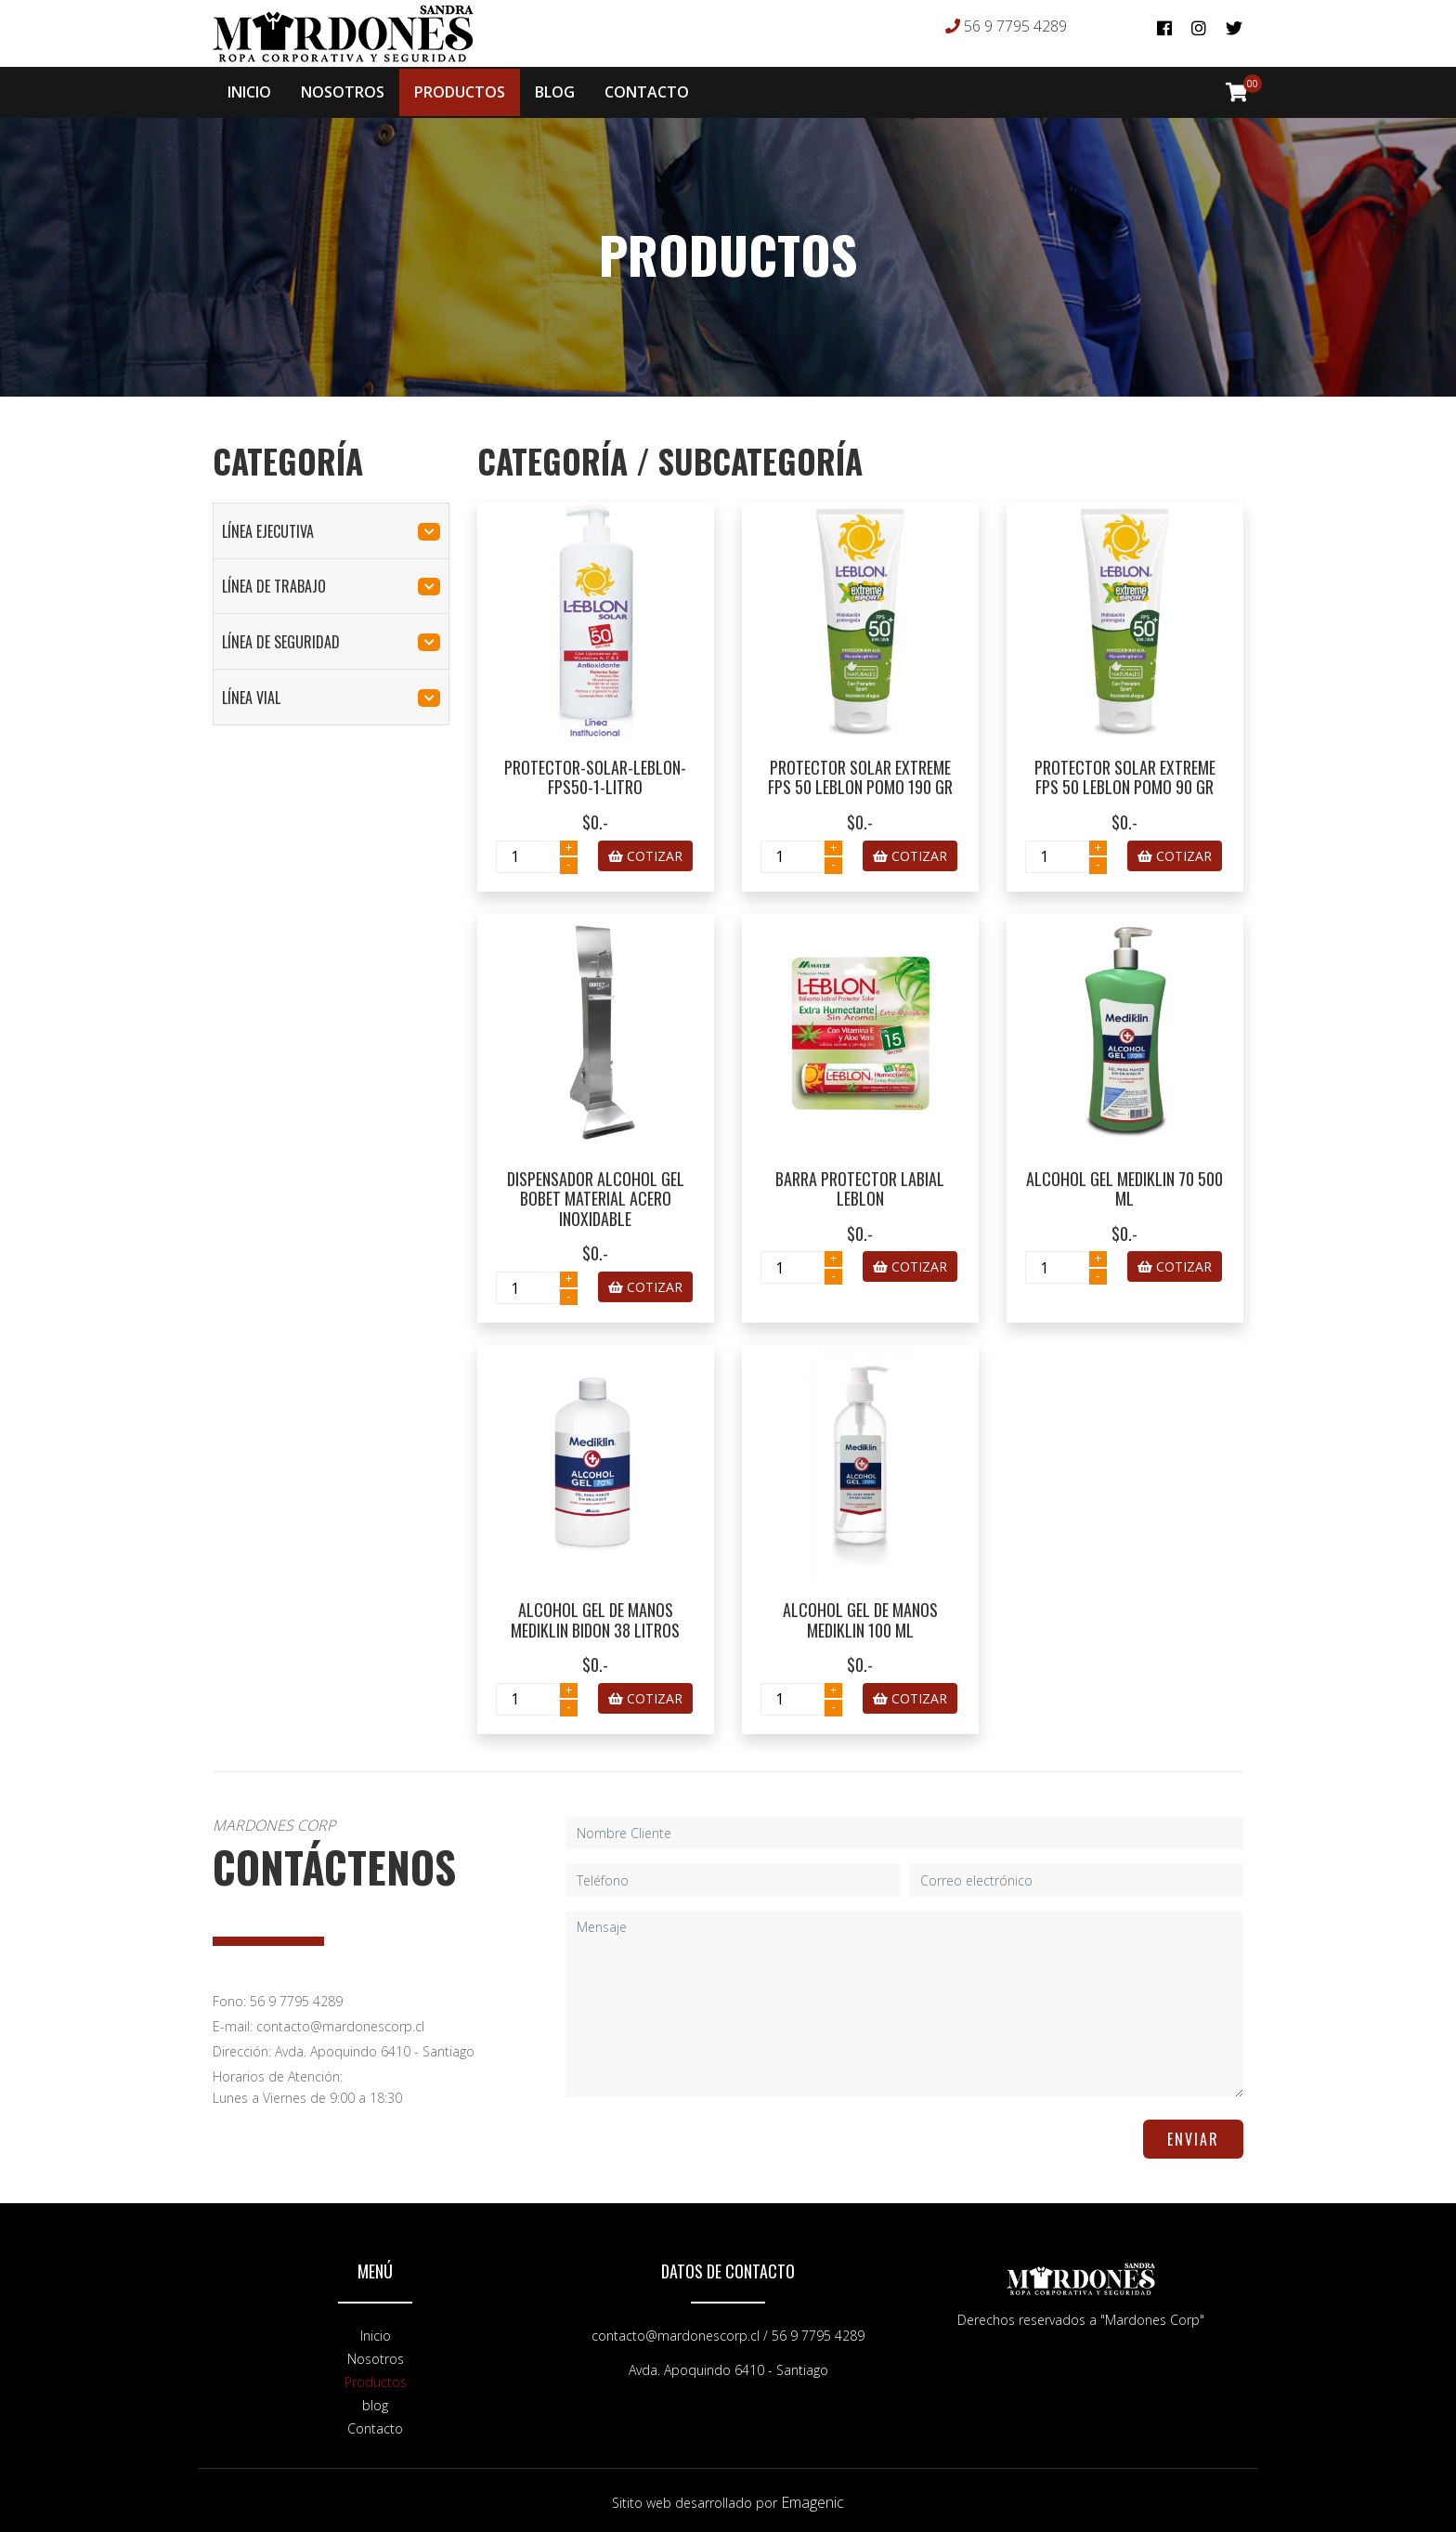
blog (375, 2401)
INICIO (249, 91)
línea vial (331, 694)
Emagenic (812, 2498)
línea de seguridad (331, 638)
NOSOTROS (342, 91)
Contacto (375, 2425)
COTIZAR (645, 852)
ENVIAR (1193, 2135)
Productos (375, 2378)
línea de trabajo (331, 583)
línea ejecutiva (331, 527)
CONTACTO (646, 91)
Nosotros (375, 2355)
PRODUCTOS (459, 91)
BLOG (555, 91)
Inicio (375, 2332)
